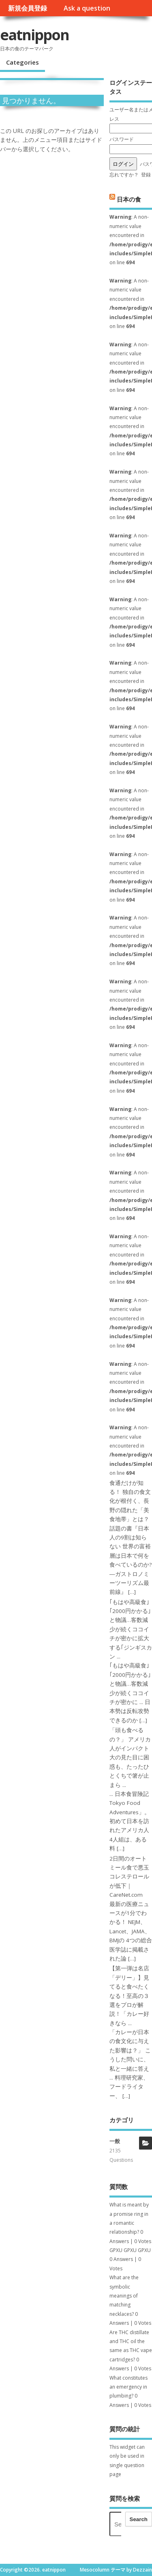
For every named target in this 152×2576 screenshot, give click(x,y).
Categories (22, 62)
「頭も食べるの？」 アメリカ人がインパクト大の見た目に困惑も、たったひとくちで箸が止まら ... (130, 1757)
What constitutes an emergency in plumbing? (128, 2387)
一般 (114, 2141)
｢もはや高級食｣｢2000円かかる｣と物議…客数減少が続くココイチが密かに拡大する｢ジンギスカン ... (130, 1629)
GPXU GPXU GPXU (130, 2250)
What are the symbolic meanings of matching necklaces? (124, 2295)
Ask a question (87, 8)
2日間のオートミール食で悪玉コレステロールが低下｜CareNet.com (129, 1877)
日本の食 (129, 199)
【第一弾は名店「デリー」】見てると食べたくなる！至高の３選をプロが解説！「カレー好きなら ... (129, 1995)
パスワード (121, 139)
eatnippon (34, 35)
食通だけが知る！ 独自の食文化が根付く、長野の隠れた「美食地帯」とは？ (130, 1501)
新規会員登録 (27, 8)
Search (139, 2519)
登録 (146, 174)
